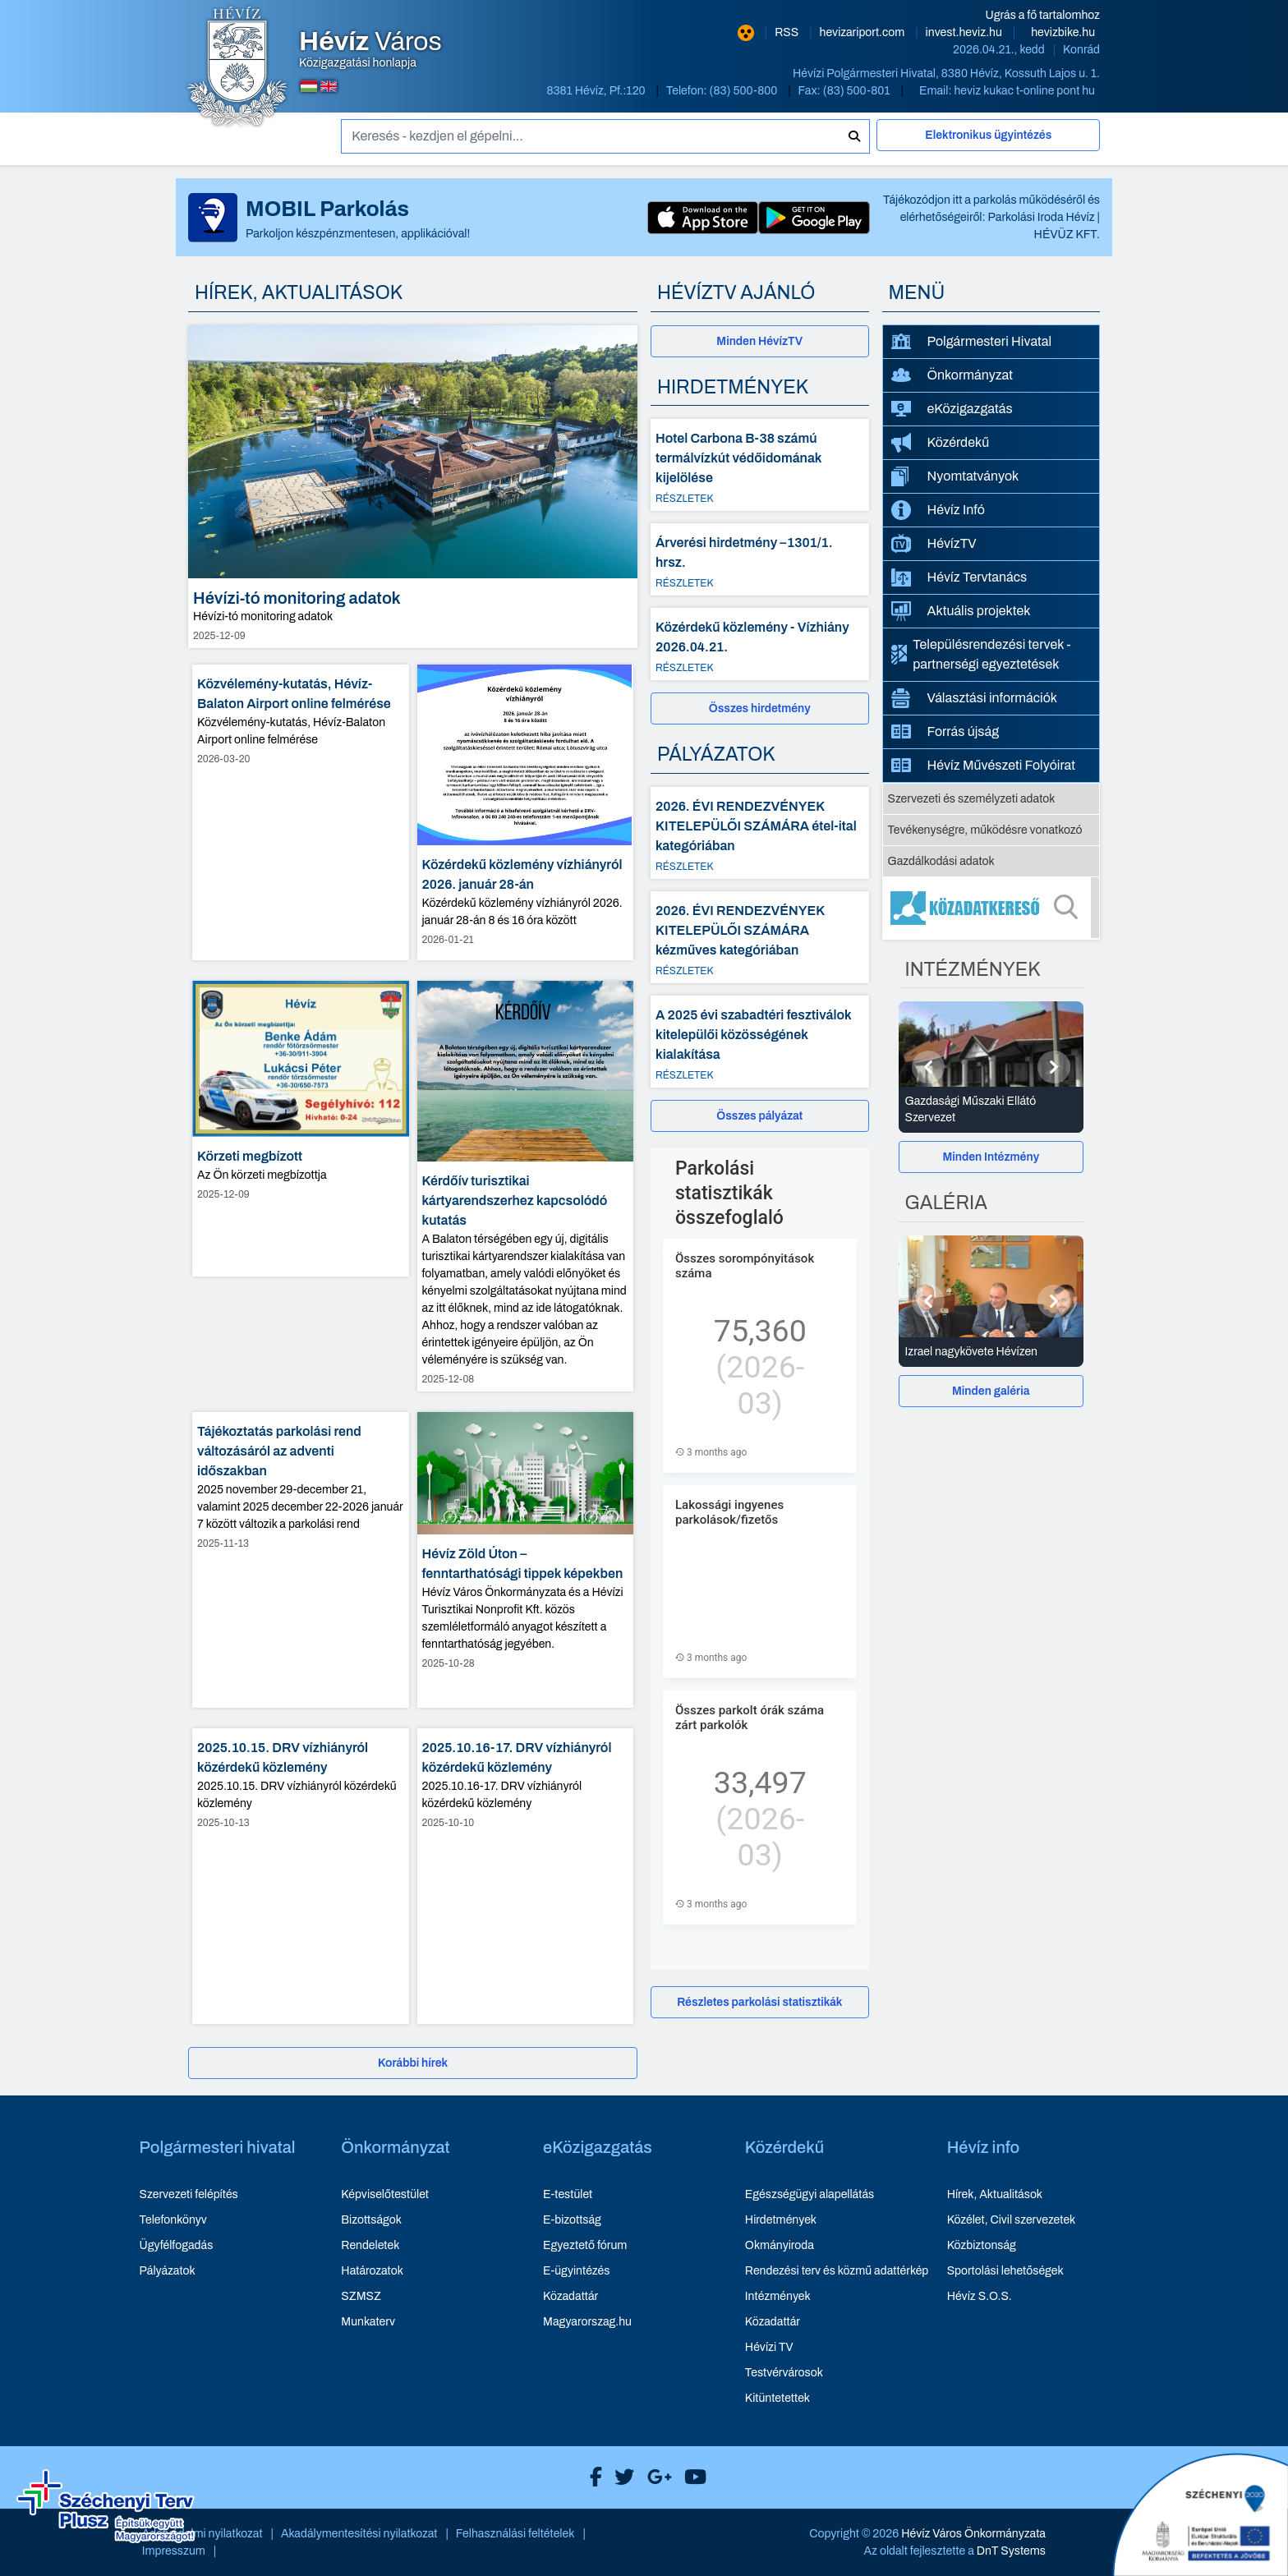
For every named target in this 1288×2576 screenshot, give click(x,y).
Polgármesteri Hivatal (971, 341)
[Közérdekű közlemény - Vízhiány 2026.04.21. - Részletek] (760, 644)
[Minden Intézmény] (991, 1157)
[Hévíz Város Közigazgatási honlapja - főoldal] (237, 68)
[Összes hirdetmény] (760, 708)
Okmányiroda (779, 2245)
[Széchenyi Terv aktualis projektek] (105, 2506)
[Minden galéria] (991, 1391)
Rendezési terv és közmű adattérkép (836, 2271)
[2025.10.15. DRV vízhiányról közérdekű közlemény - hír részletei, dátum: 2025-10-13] (300, 1876)
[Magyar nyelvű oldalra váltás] (309, 86)
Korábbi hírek (413, 2063)
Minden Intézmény (990, 1157)
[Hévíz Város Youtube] (691, 2477)
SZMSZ (360, 2296)
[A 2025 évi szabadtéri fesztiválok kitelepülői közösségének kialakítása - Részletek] (760, 1042)
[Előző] (928, 1067)
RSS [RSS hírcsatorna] (788, 32)
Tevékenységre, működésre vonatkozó (985, 830)
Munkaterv (368, 2322)
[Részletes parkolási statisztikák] (760, 2002)
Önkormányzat (952, 375)
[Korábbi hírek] (412, 2063)
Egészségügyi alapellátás (809, 2194)
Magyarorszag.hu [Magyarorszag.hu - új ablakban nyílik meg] (587, 2322)
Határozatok (372, 2271)
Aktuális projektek (961, 611)
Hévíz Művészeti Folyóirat (983, 765)
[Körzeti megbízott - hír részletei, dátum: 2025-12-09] (300, 1128)
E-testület (567, 2194)
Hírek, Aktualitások (994, 2194)
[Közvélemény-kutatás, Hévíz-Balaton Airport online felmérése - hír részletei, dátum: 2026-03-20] (300, 812)
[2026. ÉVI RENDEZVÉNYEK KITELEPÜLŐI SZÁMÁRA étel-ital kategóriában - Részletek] (760, 833)
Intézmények (778, 2296)
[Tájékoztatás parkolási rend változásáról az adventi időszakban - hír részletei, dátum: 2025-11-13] (300, 1560)
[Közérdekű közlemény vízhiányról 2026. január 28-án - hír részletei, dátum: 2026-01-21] (525, 812)
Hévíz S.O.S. (979, 2296)
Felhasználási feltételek (515, 2534)
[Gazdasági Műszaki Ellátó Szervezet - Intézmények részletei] (991, 1109)
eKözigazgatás (952, 408)
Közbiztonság (981, 2245)
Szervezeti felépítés (189, 2194)
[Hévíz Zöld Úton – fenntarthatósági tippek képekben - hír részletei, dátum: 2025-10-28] (525, 1560)
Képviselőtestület (385, 2194)
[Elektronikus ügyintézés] (988, 142)
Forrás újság (945, 731)
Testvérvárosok (784, 2373)
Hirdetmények (780, 2220)
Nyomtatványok (955, 476)
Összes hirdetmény (760, 708)
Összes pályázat (759, 1116)
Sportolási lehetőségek (1005, 2271)
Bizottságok (371, 2220)
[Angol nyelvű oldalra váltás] (328, 86)
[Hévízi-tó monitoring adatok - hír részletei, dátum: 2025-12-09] (412, 486)
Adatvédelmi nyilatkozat (202, 2534)
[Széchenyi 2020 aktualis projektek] (1200, 2514)
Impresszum (173, 2551)
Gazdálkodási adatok (941, 861)
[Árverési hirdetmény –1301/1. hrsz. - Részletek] (760, 559)
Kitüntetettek (777, 2398)
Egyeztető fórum (585, 2245)
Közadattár (570, 2296)
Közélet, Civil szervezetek (1011, 2220)
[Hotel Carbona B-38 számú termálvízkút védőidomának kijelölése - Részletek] (760, 465)
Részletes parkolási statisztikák (759, 2002)
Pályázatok (168, 2271)
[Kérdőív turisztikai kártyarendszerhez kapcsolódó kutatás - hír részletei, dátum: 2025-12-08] (525, 1186)
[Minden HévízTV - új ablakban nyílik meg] (760, 341)
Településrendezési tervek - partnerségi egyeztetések (981, 654)
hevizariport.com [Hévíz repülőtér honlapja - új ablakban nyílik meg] (864, 32)
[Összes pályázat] (760, 1116)
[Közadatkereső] (991, 907)
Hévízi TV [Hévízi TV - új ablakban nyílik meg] (769, 2347)
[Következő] (1053, 1067)
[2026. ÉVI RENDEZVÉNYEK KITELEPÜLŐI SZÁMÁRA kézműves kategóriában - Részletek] (760, 937)
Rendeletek (370, 2245)
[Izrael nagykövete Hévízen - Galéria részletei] (991, 1352)
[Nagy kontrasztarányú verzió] (746, 33)
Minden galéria (990, 1391)
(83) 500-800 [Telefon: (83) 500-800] (745, 91)
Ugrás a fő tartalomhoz (1043, 15)
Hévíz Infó (938, 510)
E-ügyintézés (576, 2271)
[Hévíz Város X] (620, 2477)
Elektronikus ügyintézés (988, 135)
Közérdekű (940, 443)
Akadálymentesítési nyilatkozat (359, 2534)
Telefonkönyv (173, 2220)
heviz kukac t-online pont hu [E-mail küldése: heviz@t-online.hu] (1024, 91)
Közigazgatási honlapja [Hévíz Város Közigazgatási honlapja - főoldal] (370, 49)
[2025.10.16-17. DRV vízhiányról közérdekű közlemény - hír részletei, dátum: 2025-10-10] (525, 1876)
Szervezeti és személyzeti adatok (972, 799)
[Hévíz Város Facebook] (592, 2477)
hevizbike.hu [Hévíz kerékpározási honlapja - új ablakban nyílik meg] (1063, 32)
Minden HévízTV (759, 341)
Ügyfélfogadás (177, 2245)
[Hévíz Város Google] (655, 2477)
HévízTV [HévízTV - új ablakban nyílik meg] (934, 543)
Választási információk (974, 698)
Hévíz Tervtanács (959, 577)
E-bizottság (572, 2220)
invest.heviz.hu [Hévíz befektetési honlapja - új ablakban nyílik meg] (965, 32)
